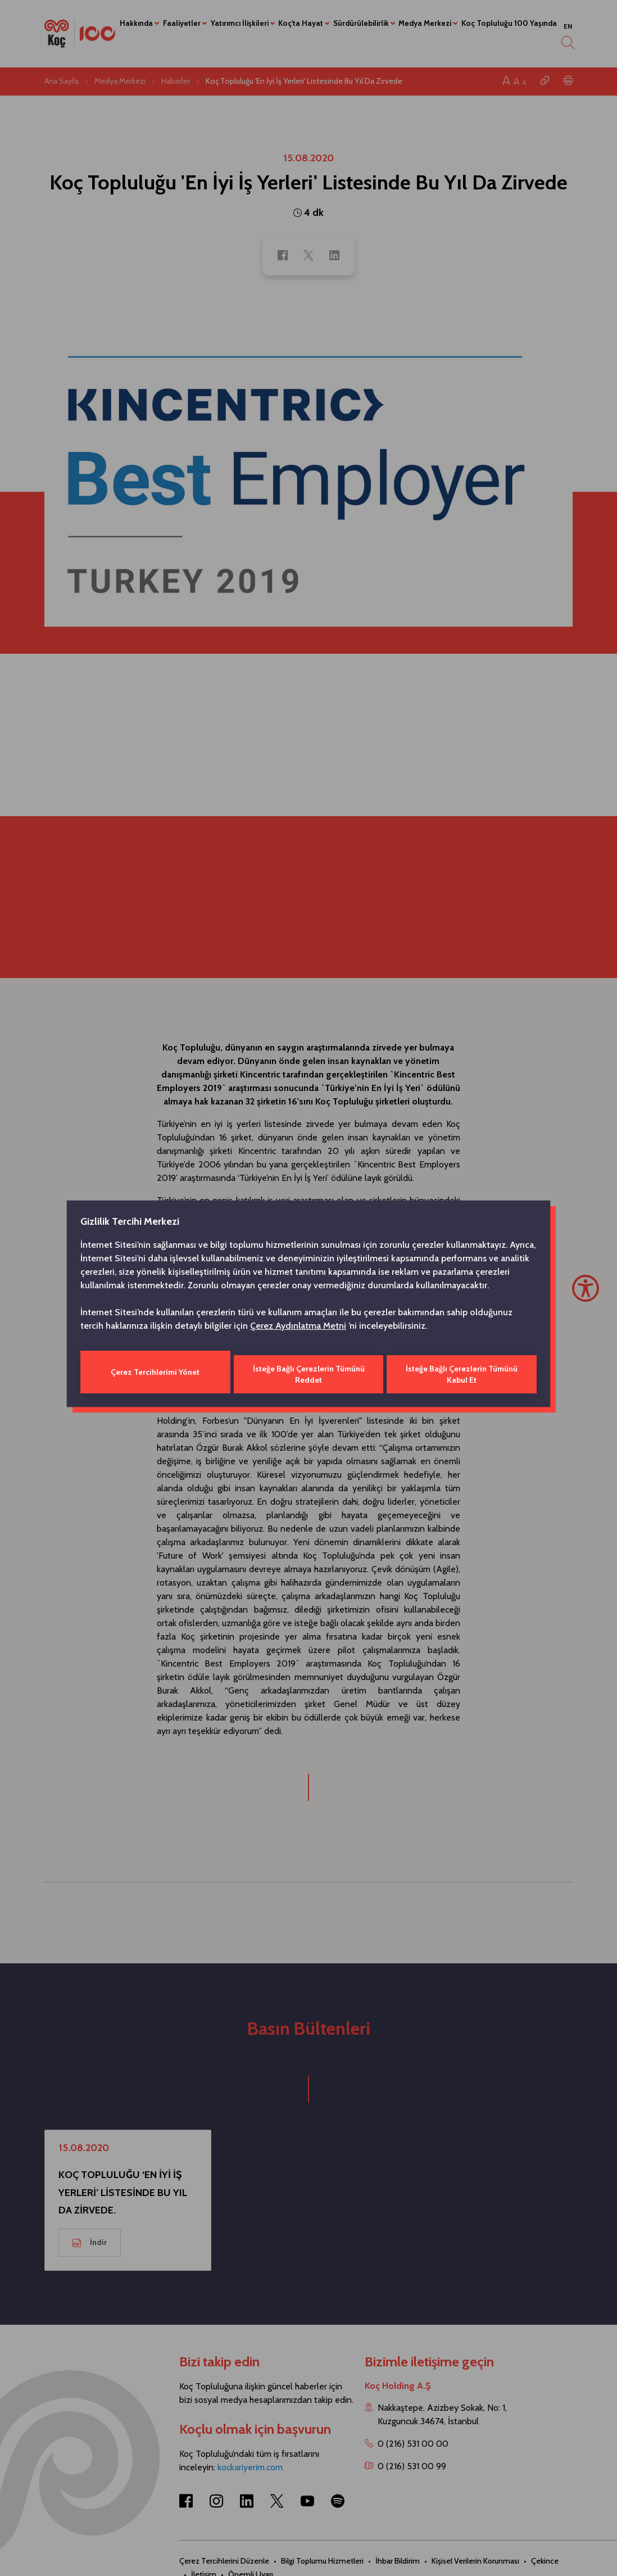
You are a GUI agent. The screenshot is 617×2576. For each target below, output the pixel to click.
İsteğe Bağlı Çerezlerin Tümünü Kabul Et (463, 1372)
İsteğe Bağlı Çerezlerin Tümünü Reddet (308, 1372)
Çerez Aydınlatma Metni (298, 1328)
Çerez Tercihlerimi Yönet (154, 1372)
